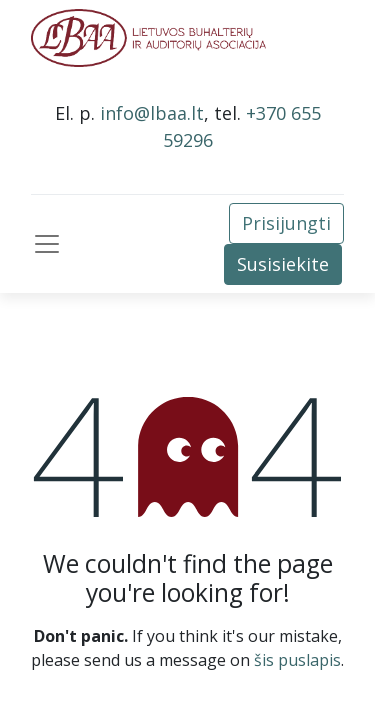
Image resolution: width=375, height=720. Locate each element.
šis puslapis (297, 660)
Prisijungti (286, 223)
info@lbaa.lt (152, 113)
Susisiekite (283, 264)
